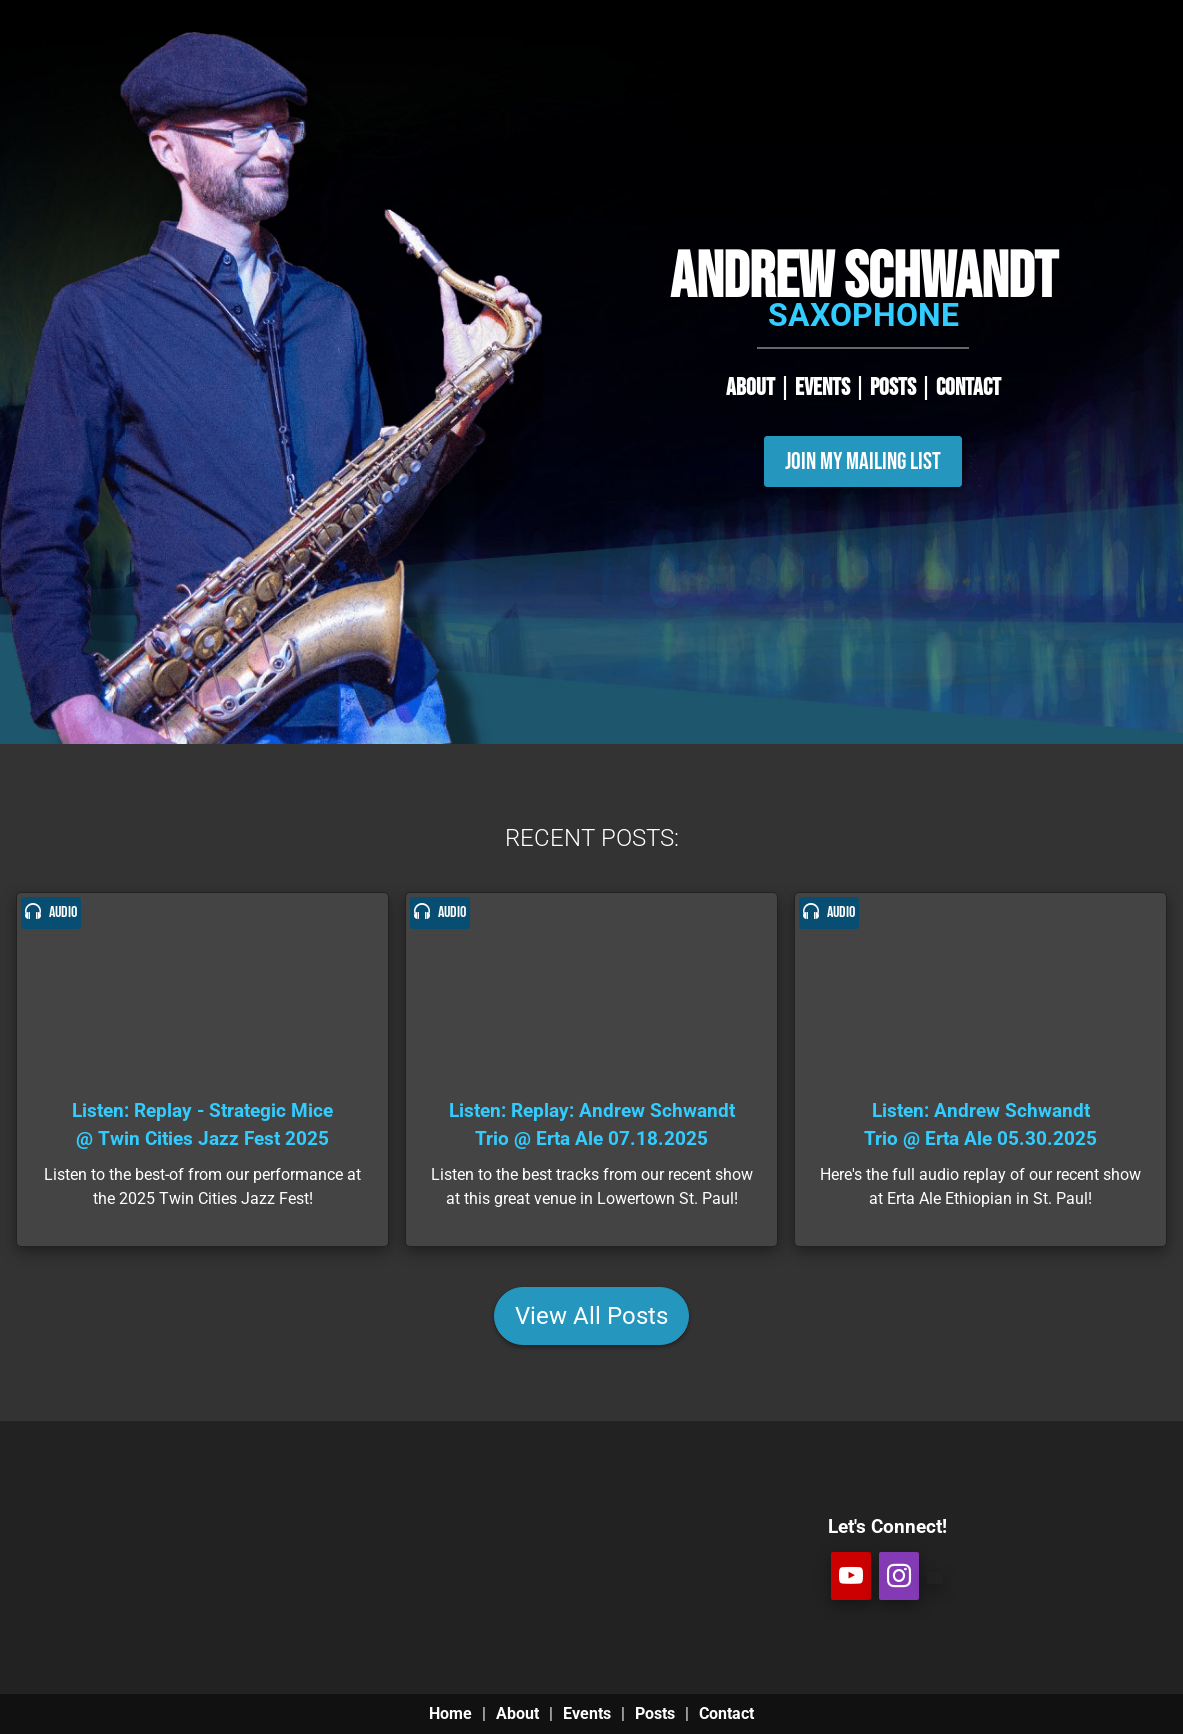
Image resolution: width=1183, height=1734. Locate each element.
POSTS (893, 387)
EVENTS (822, 387)
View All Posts (591, 1316)
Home (450, 1713)
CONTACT (968, 387)
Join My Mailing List (863, 461)
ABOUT (750, 387)
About (517, 1713)
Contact (726, 1713)
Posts (655, 1713)
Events (587, 1713)
